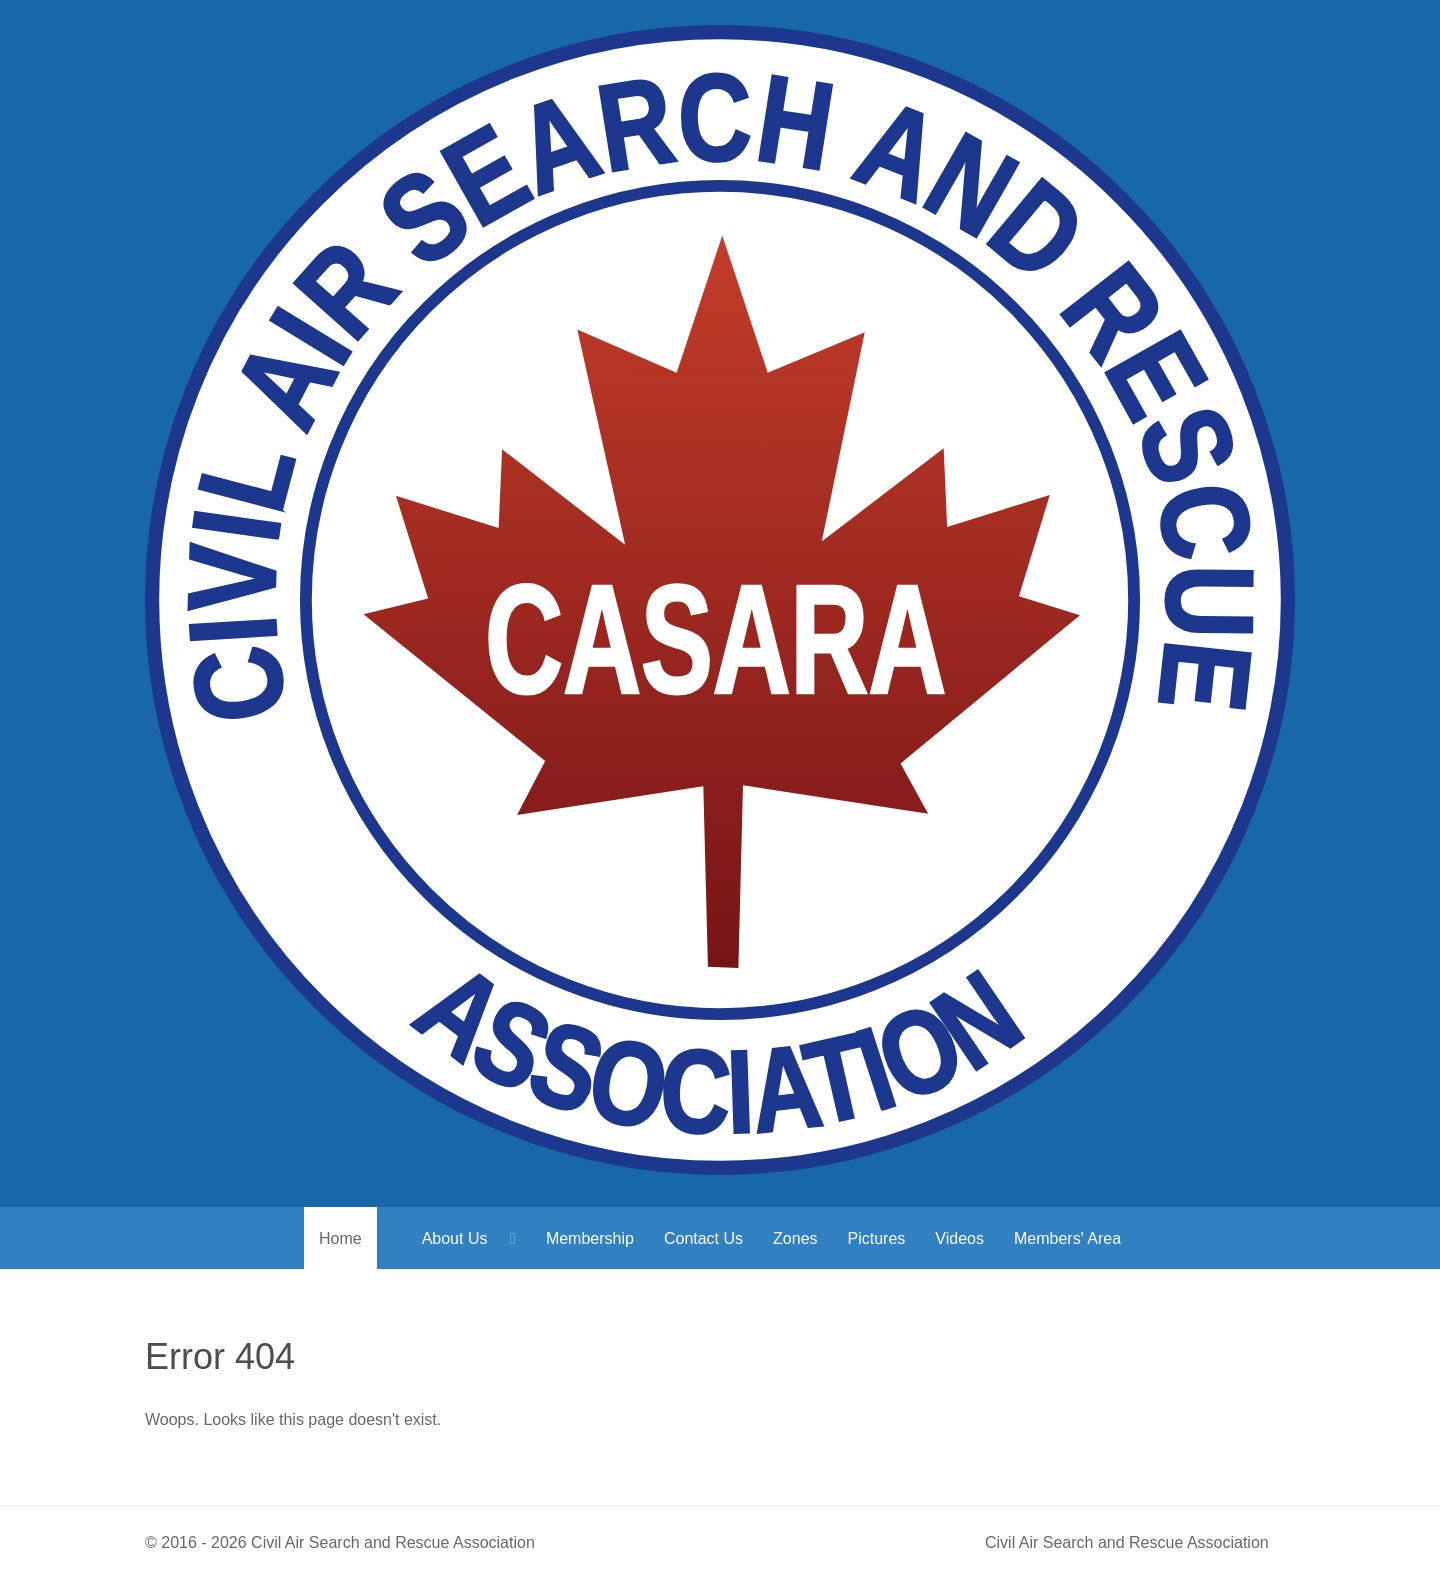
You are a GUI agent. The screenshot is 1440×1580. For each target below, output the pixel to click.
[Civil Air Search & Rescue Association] (720, 603)
